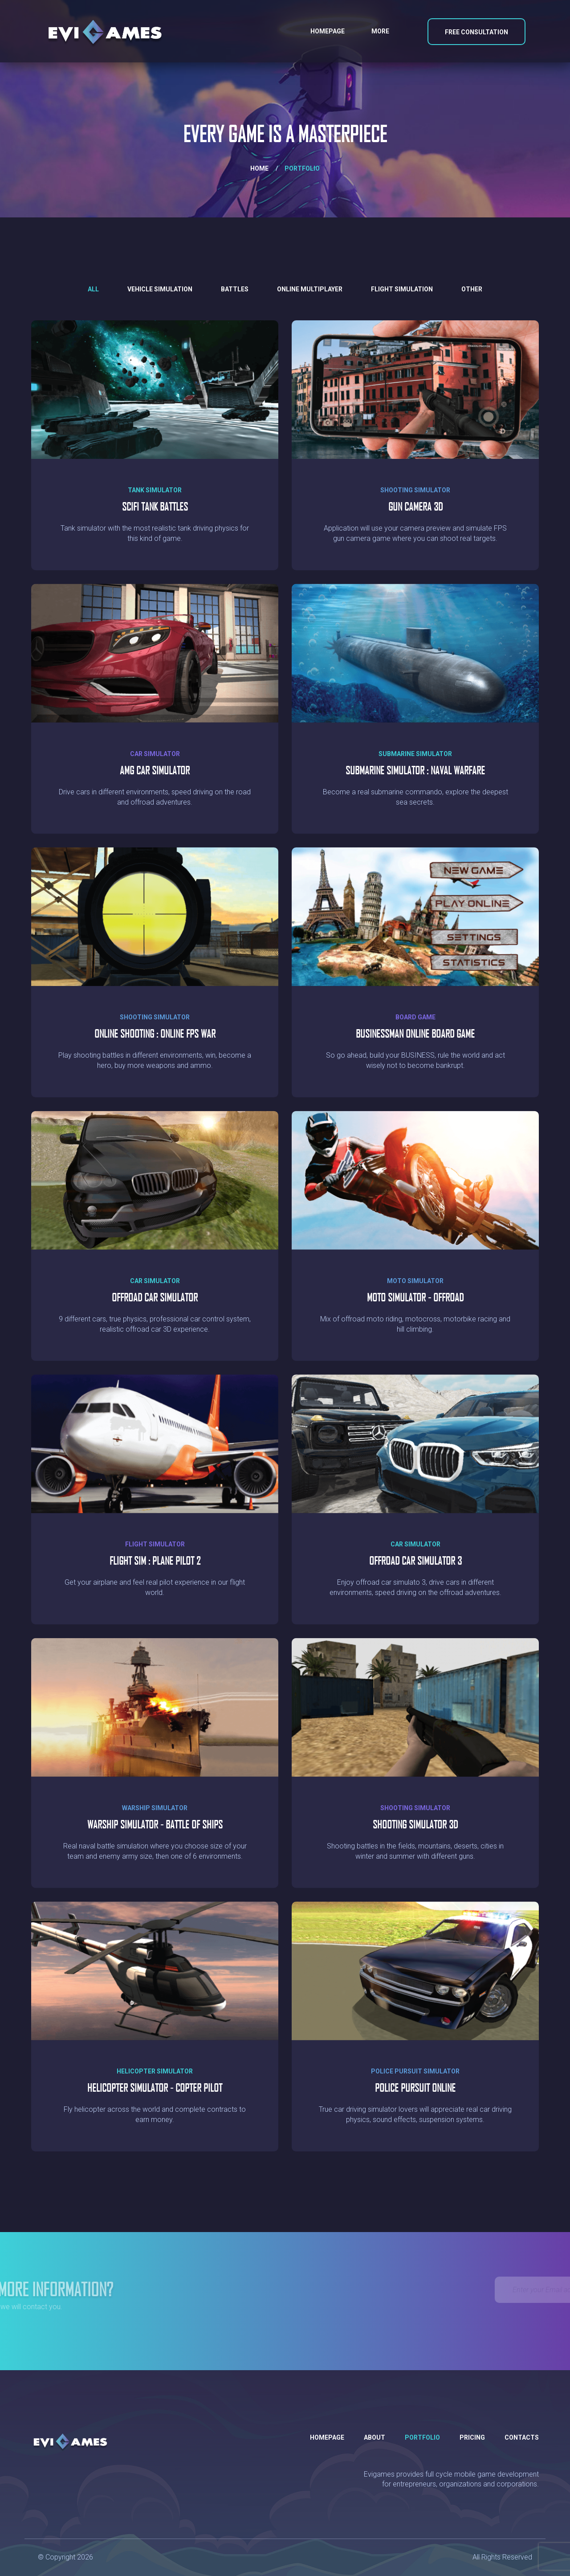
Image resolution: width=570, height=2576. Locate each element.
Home (259, 168)
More (380, 31)
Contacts (522, 2437)
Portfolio (422, 2437)
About (374, 2437)
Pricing (472, 2437)
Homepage (327, 31)
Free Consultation (476, 32)
